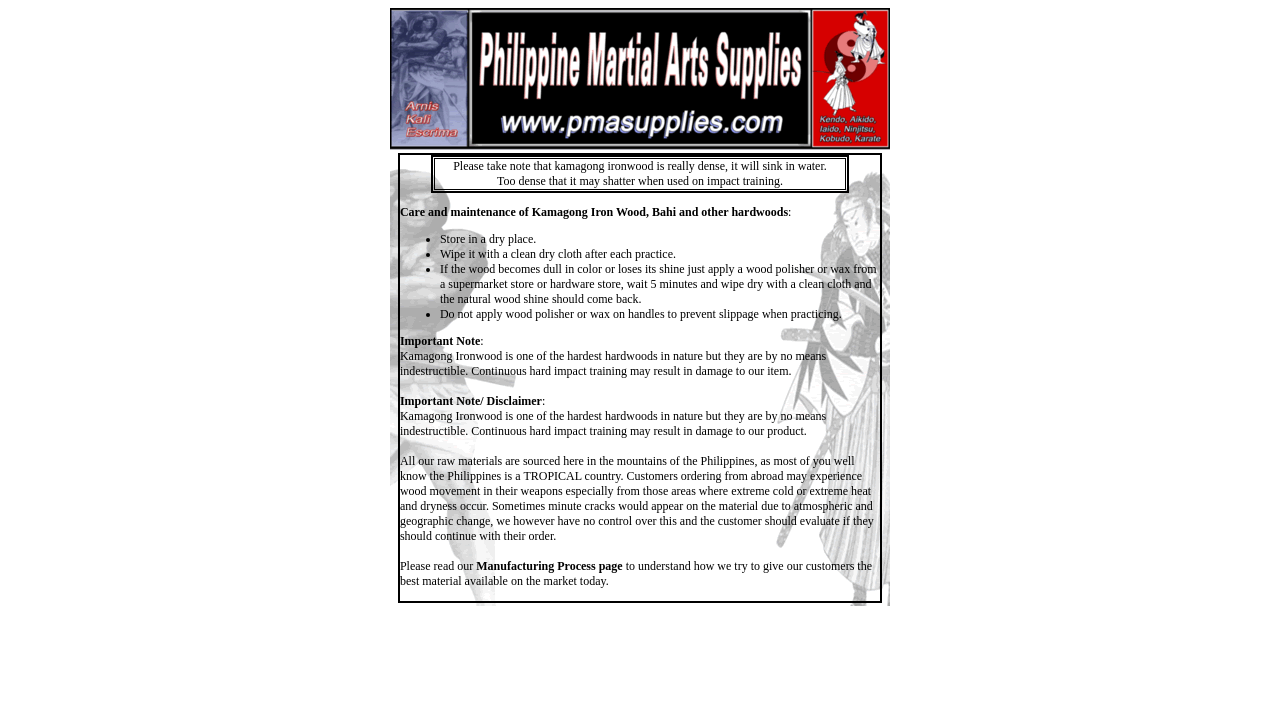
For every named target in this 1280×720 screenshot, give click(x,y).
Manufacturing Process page (549, 566)
